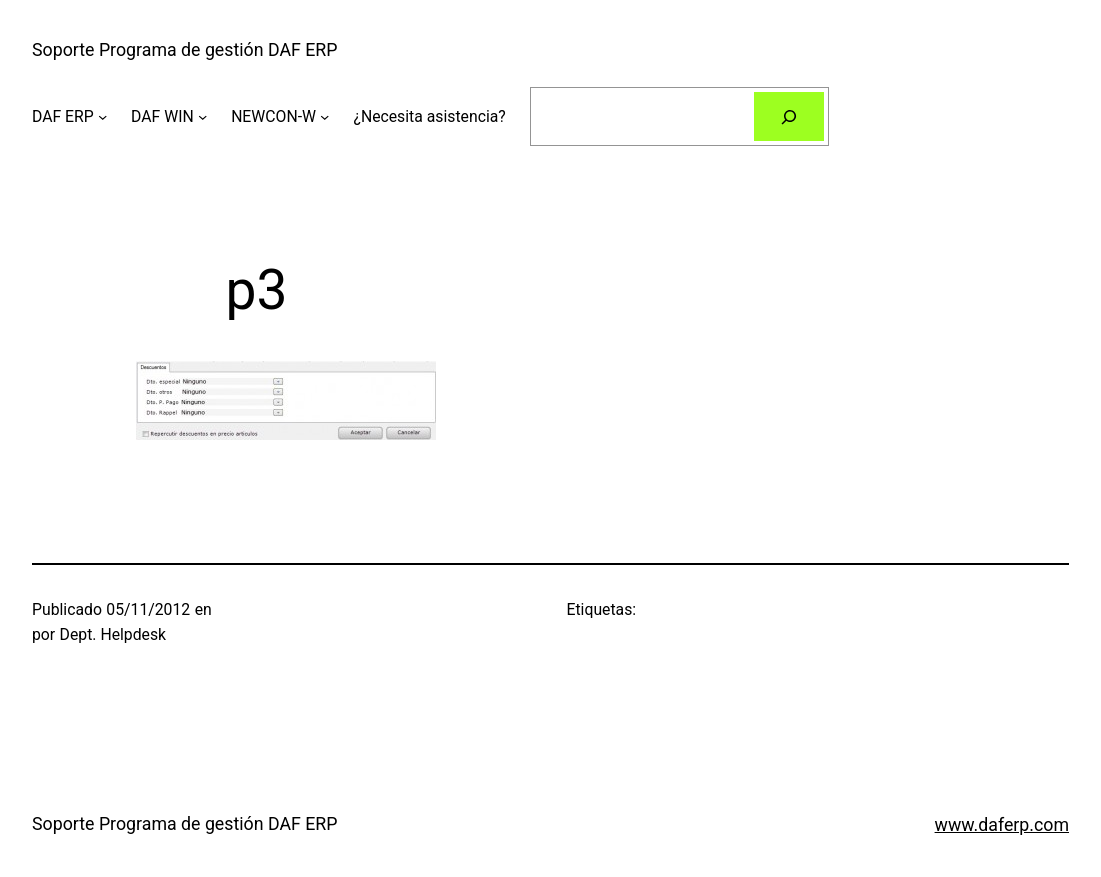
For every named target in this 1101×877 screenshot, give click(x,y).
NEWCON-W (273, 116)
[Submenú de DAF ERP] (102, 116)
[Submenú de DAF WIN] (202, 116)
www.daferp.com (1002, 825)
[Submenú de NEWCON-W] (324, 116)
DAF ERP (63, 116)
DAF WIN (162, 116)
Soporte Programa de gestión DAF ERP (184, 50)
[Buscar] (789, 116)
